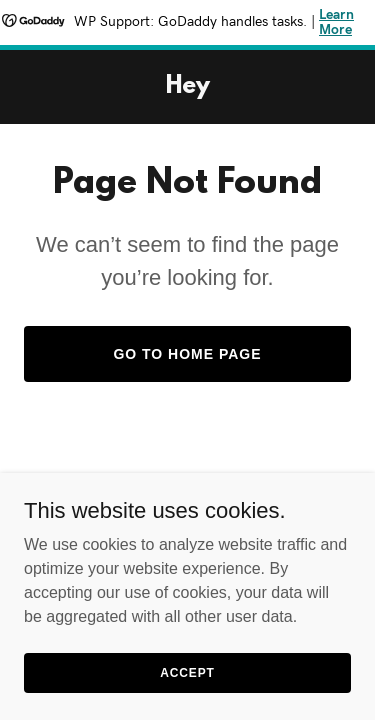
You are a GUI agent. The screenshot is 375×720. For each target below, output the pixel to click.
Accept (187, 672)
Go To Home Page (187, 354)
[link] (188, 87)
